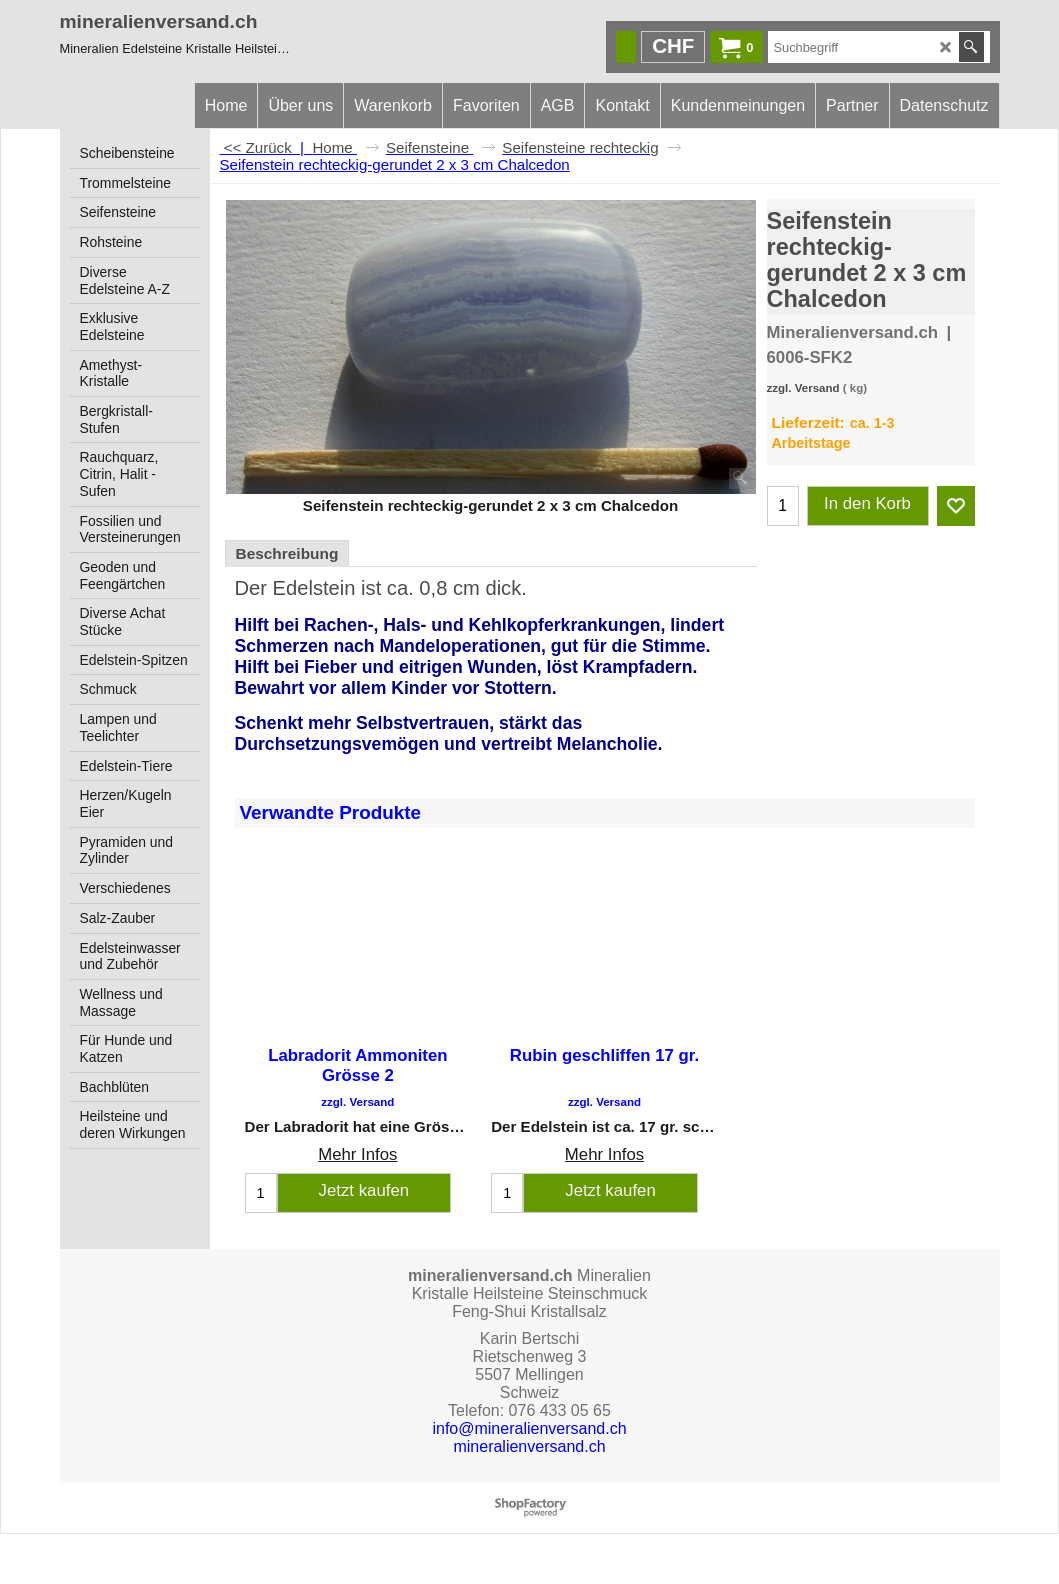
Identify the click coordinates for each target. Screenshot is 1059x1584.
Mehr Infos (357, 1155)
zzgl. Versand (803, 388)
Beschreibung (287, 553)
